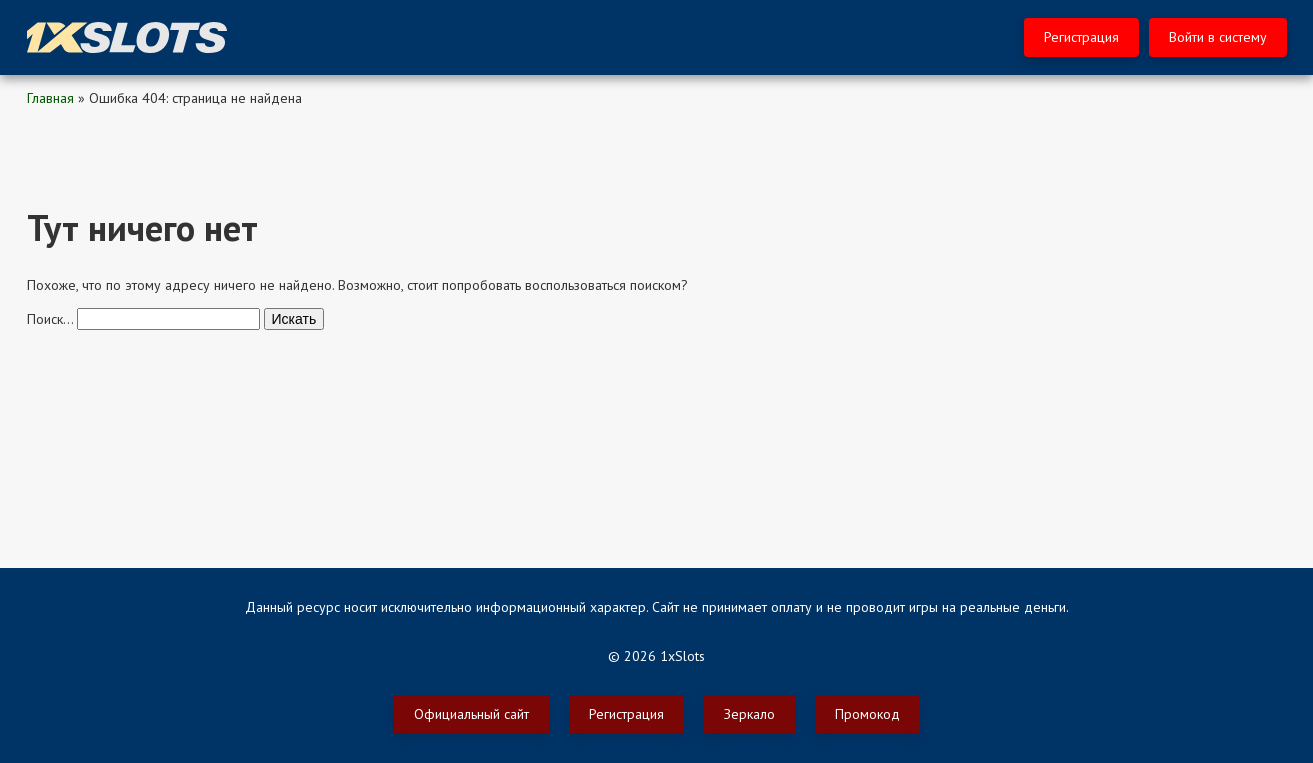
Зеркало (749, 714)
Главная (50, 98)
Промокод (867, 714)
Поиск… (50, 319)
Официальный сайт (471, 714)
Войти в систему (1218, 37)
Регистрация (1081, 37)
